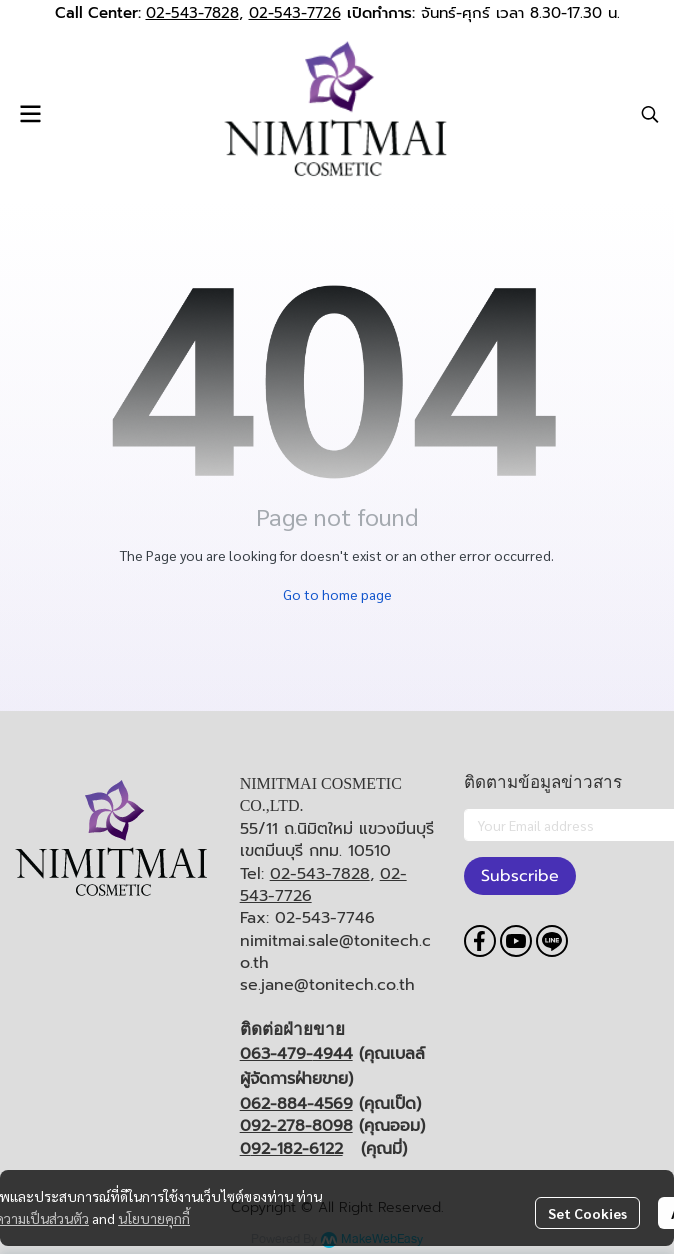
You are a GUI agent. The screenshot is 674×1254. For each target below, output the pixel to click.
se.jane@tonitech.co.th (327, 985)
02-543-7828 (192, 13)
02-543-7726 (295, 13)
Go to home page (337, 594)
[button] (650, 114)
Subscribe (520, 876)
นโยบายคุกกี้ (154, 1218)
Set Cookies (587, 1213)
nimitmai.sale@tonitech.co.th (335, 952)
